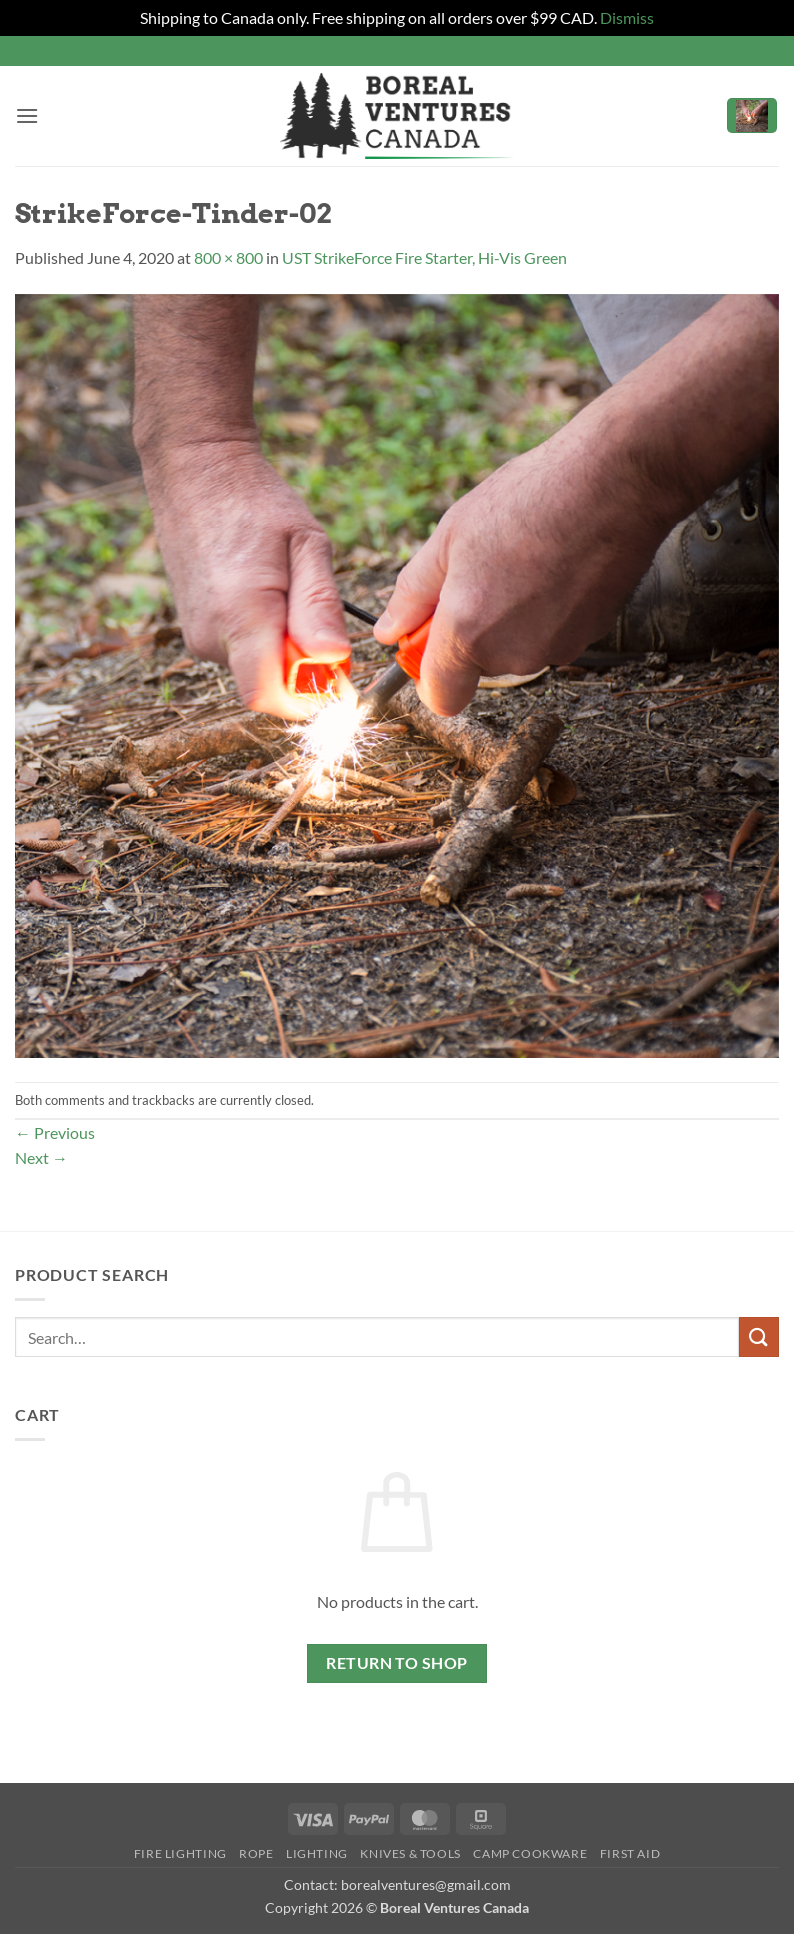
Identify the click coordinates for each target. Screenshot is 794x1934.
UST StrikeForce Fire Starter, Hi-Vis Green (424, 257)
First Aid (630, 1853)
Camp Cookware (530, 1853)
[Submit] (759, 1336)
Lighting (317, 1853)
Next (41, 1157)
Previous (55, 1132)
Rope (256, 1853)
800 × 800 (228, 257)
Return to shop (397, 1663)
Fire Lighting (180, 1853)
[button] (27, 115)
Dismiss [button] (627, 17)
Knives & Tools (410, 1853)
